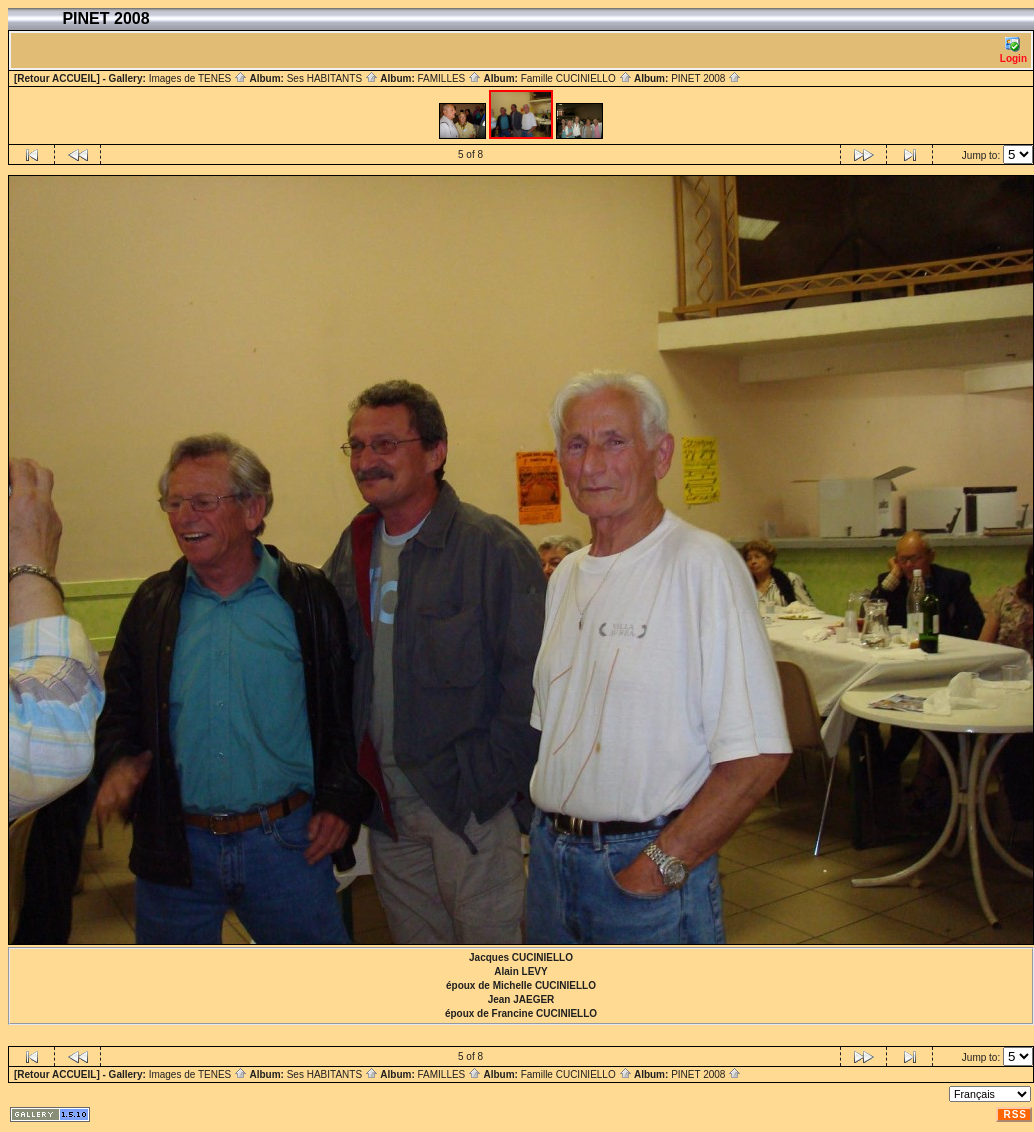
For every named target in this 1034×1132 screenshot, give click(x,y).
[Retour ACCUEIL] (57, 78)
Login (1013, 50)
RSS (1015, 1114)
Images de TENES (198, 78)
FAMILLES (449, 78)
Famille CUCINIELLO (576, 78)
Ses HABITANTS (332, 78)
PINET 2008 (706, 78)
